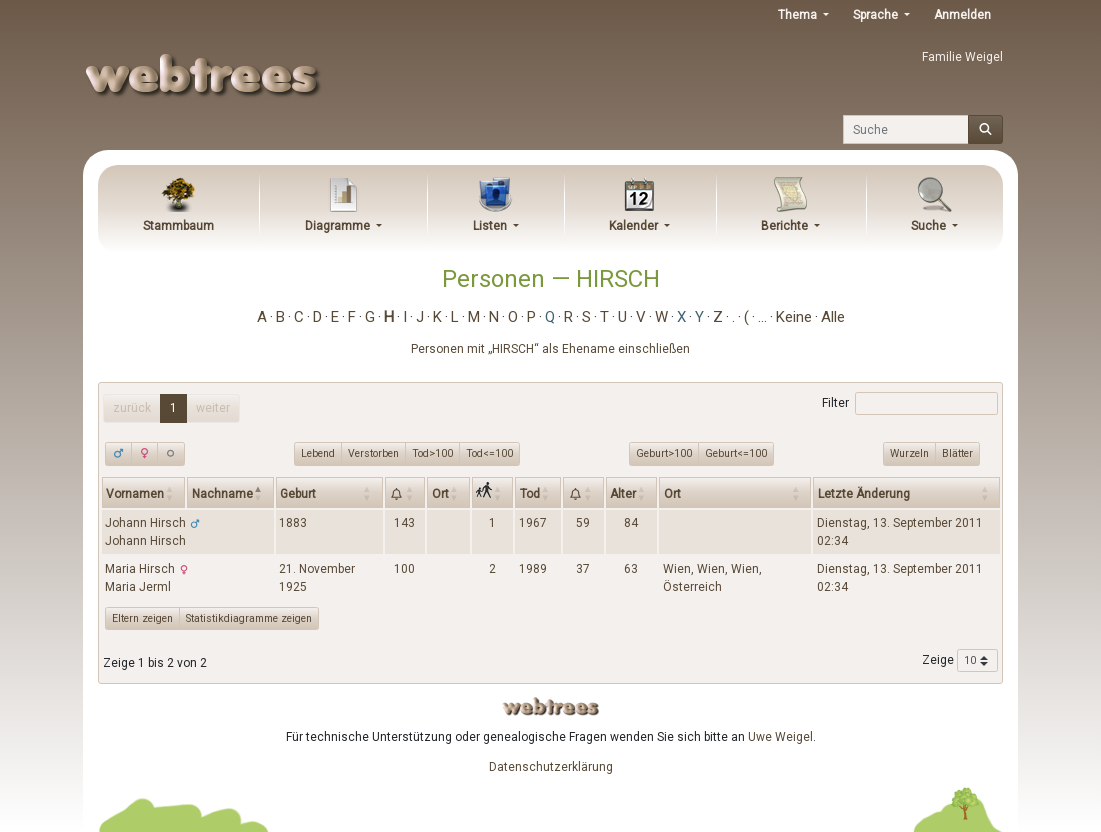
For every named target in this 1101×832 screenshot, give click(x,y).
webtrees (551, 706)
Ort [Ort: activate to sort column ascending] (440, 494)
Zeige (960, 661)
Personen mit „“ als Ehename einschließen (550, 349)
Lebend (318, 453)
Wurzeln (909, 453)
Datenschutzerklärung (551, 767)
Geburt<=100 (736, 453)
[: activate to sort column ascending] (405, 492)
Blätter (957, 453)
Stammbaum (178, 226)
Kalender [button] (635, 226)
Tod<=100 (489, 453)
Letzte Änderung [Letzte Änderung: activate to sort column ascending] (864, 494)
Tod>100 (432, 453)
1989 (533, 569)
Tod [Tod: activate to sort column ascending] (530, 494)
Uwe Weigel (780, 737)
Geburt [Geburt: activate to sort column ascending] (298, 494)
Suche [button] (930, 226)
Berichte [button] (786, 226)
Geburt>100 (664, 453)
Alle (833, 317)
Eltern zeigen (142, 618)
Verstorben (373, 453)
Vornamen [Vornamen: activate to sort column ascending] (135, 494)
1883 (293, 523)
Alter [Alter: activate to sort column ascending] (623, 494)
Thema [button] (799, 15)
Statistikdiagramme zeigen (249, 618)
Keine (794, 317)
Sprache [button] (877, 15)
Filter (909, 404)
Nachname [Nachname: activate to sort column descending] (222, 494)
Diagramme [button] (339, 226)
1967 (533, 523)
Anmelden (962, 15)
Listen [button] (491, 226)
